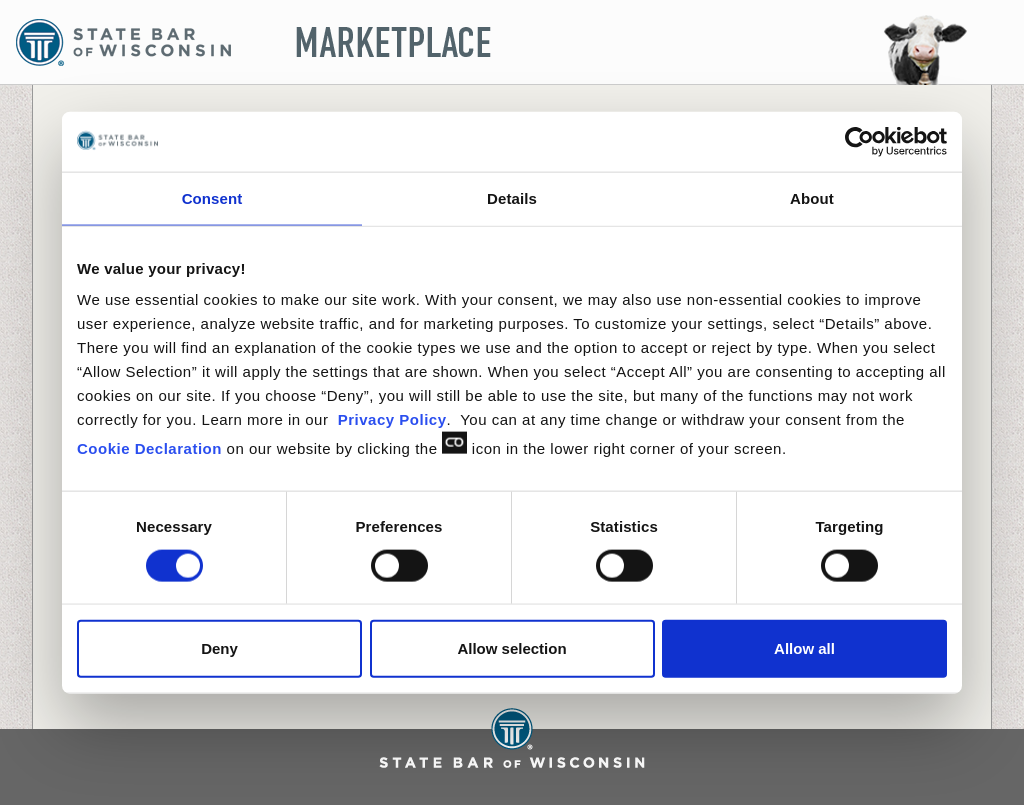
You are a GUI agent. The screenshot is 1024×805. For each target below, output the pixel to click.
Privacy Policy (392, 419)
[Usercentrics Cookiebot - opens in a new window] (859, 141)
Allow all (804, 648)
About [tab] (812, 197)
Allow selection (511, 648)
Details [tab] (512, 197)
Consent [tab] (212, 197)
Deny (219, 648)
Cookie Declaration (149, 448)
